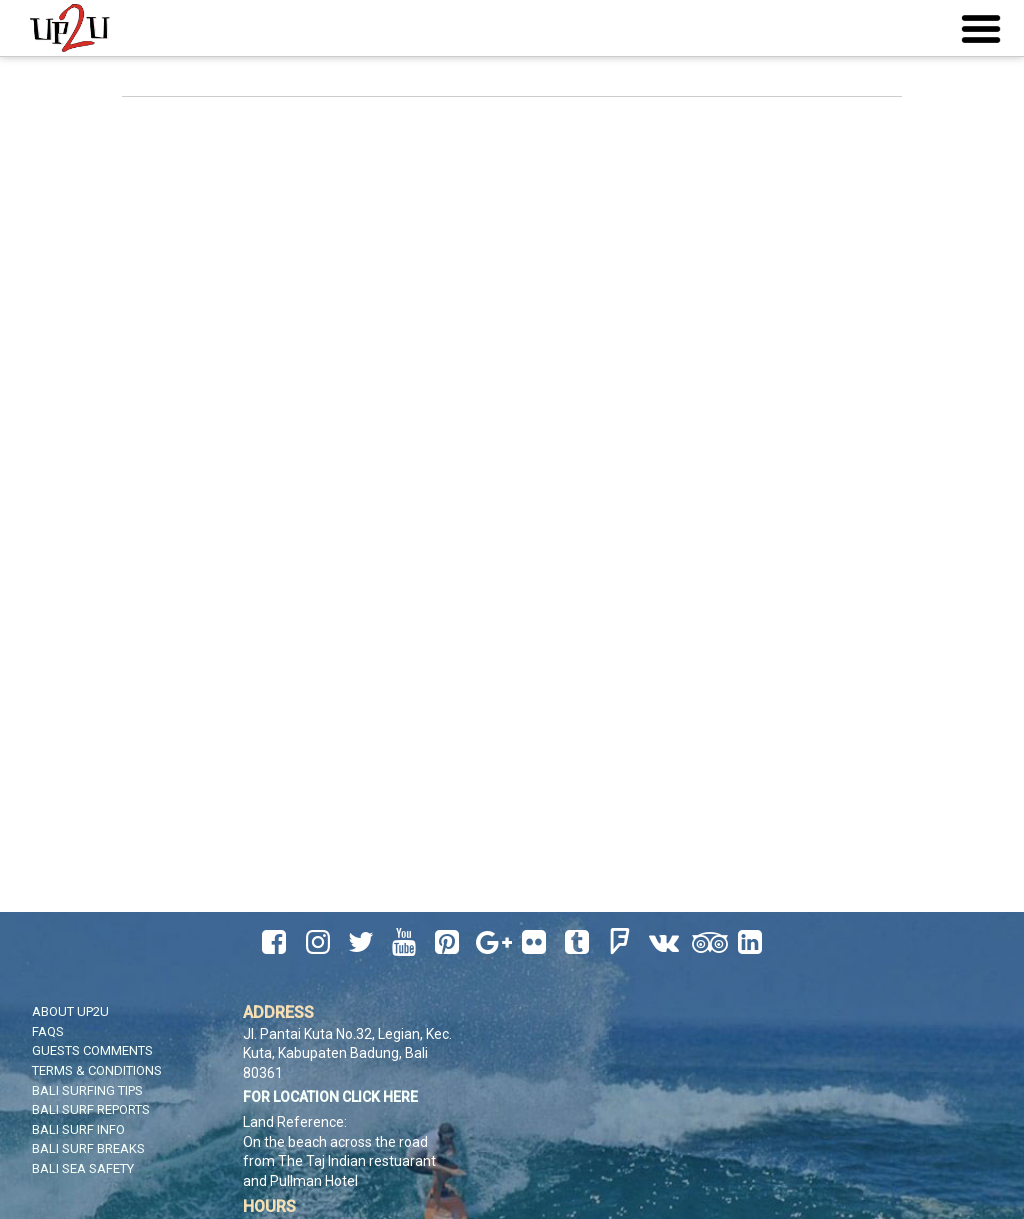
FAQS (48, 1031)
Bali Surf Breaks (88, 1148)
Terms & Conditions (97, 1070)
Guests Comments (92, 1050)
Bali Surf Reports (91, 1109)
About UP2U (70, 1011)
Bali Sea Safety (83, 1168)
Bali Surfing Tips (87, 1090)
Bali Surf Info (78, 1129)
